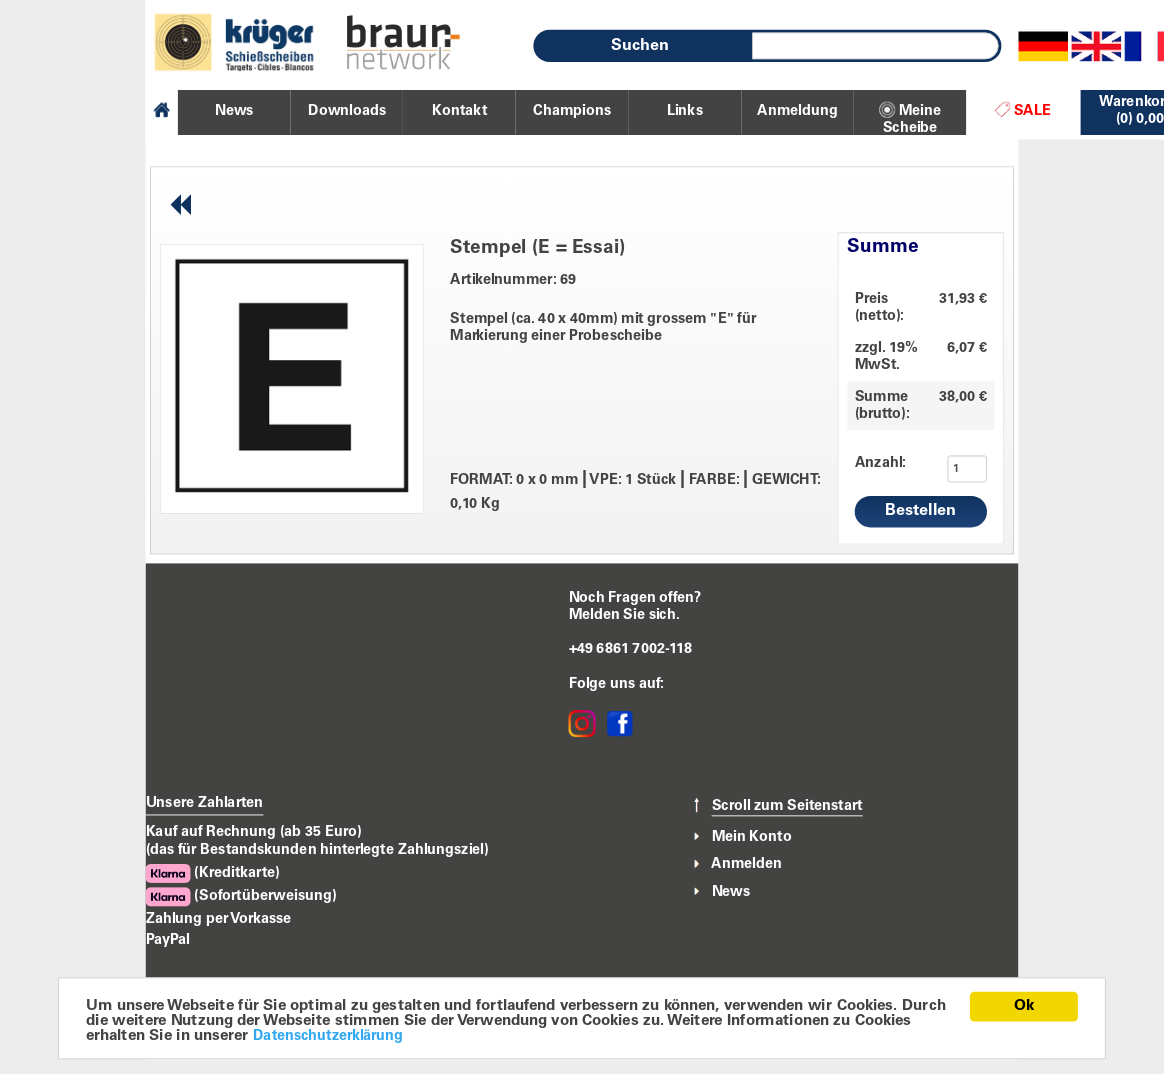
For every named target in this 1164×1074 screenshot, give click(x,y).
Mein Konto (752, 837)
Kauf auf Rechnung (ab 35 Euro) (254, 832)
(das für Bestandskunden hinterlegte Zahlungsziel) (317, 850)
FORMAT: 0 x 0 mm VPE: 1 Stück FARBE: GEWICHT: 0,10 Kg (635, 490)
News (731, 892)
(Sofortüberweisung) (241, 896)
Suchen (640, 46)
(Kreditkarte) (213, 873)
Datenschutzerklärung (328, 1038)
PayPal (168, 940)
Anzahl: (868, 463)
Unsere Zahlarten (205, 804)
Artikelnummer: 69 (513, 281)
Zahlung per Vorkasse (219, 919)
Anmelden (746, 864)
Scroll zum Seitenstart (787, 806)
